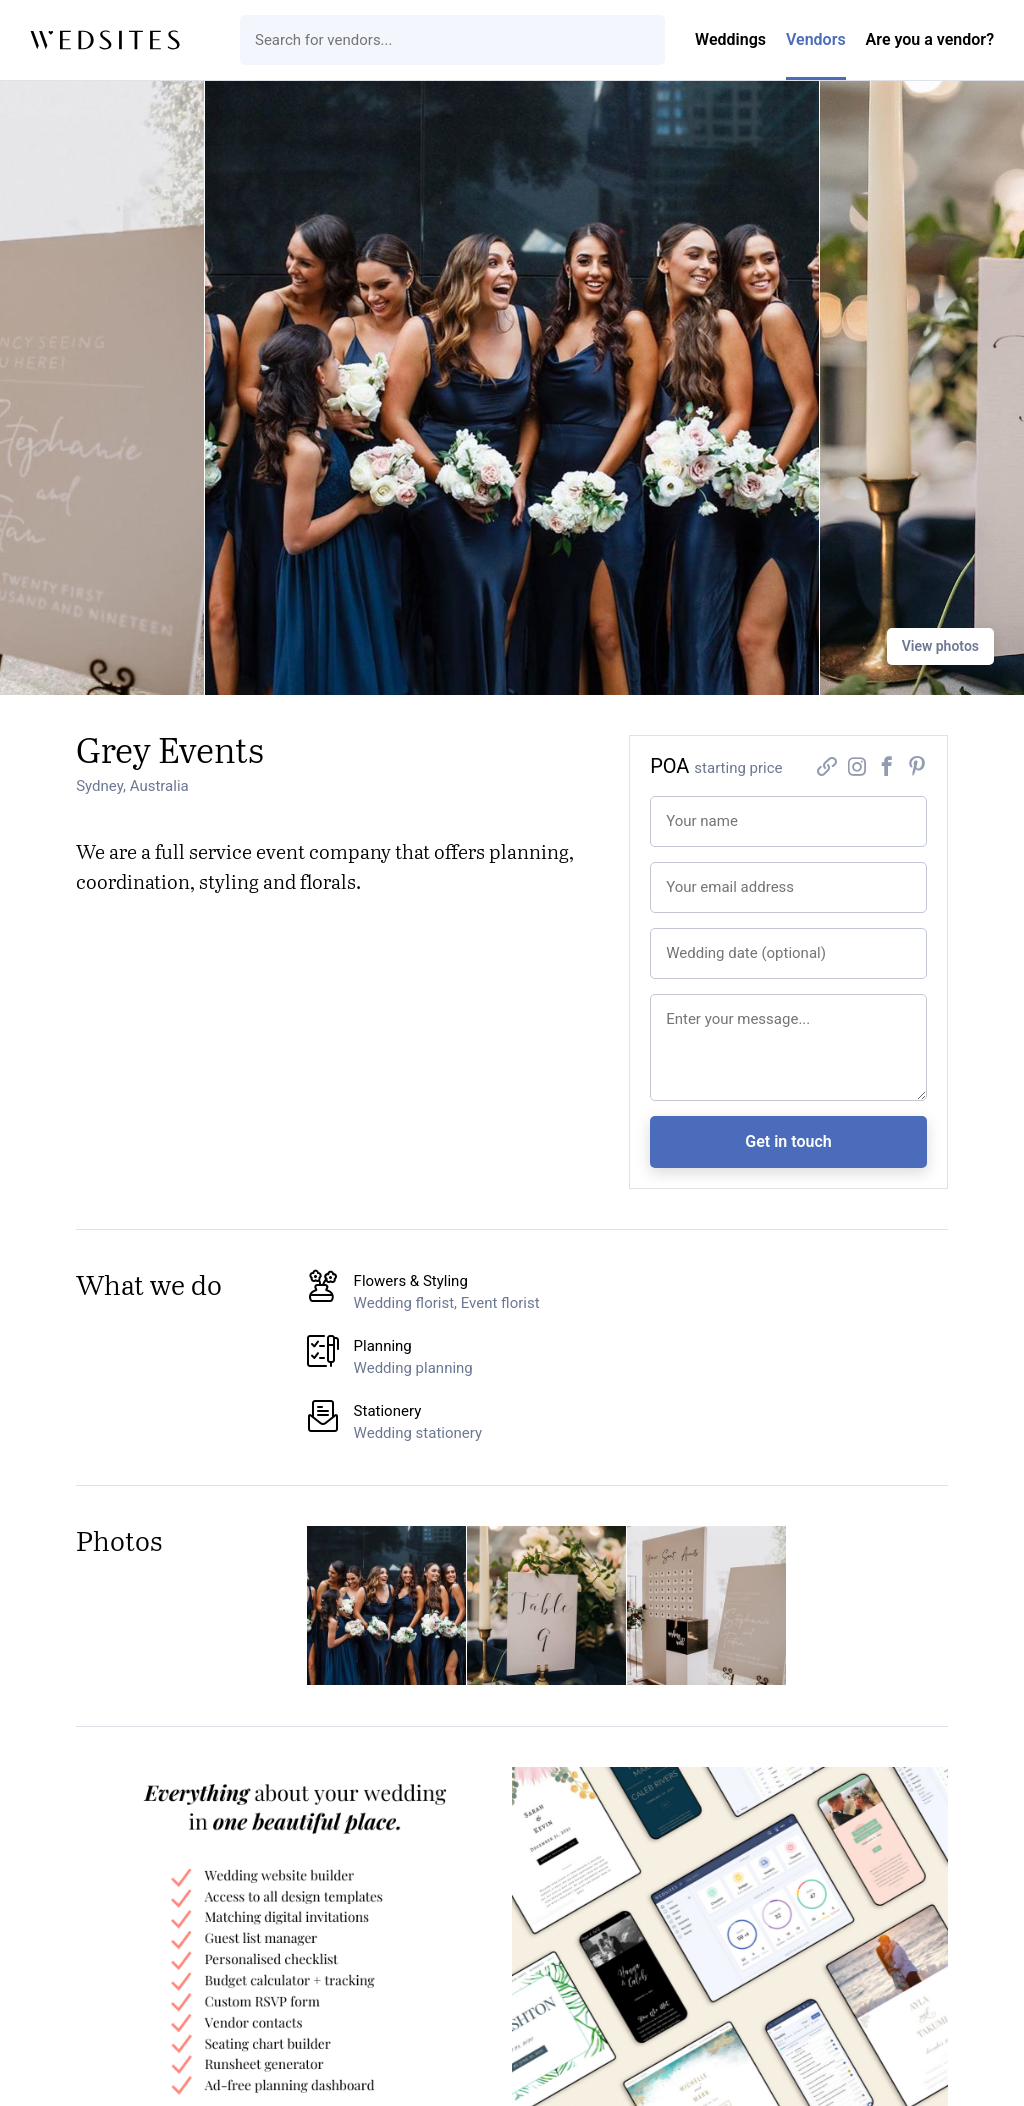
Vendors (816, 39)
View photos (940, 646)
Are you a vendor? (930, 39)
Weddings (730, 39)
